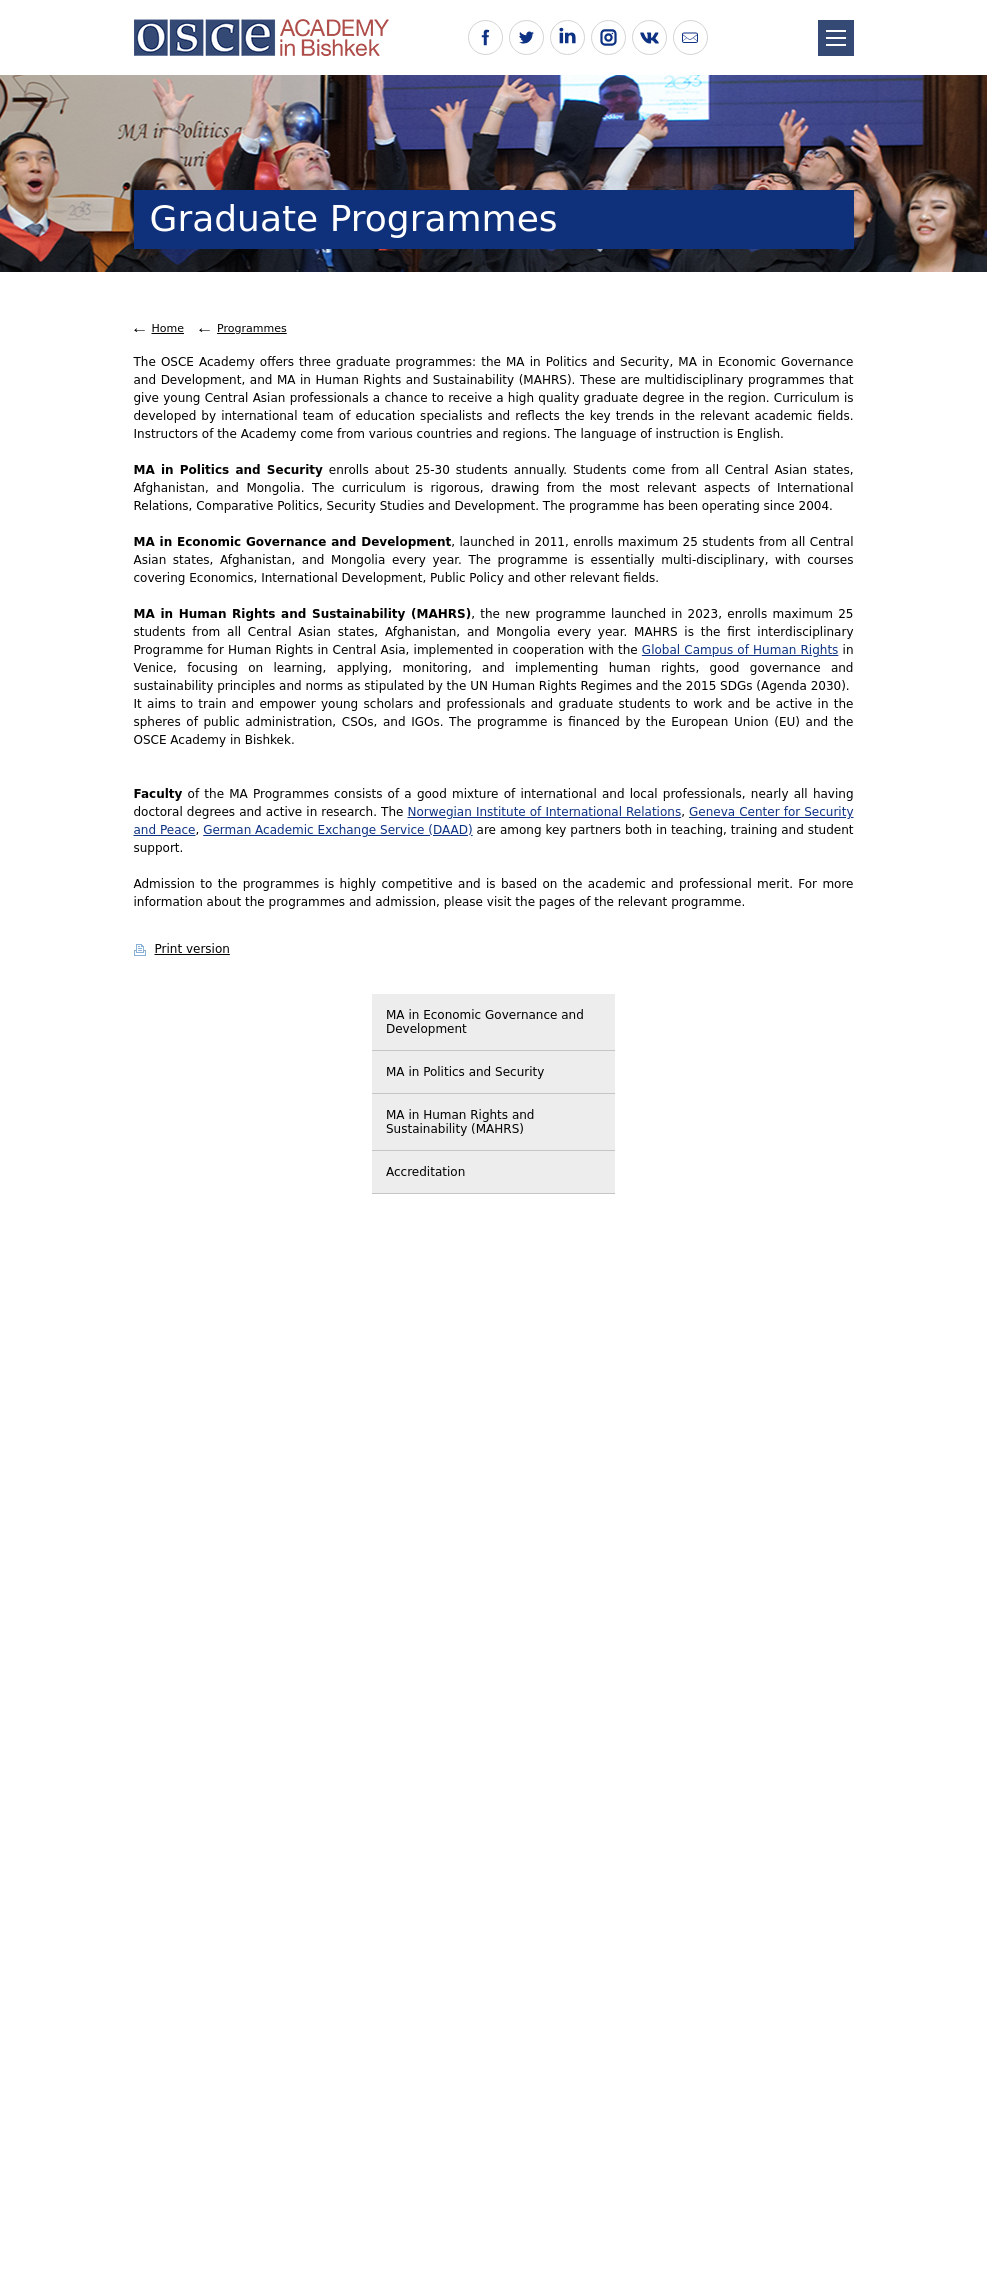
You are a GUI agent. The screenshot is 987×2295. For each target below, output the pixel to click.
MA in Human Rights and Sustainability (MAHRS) (460, 1122)
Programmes (252, 328)
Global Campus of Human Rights (740, 650)
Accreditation (425, 1172)
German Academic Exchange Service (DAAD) (338, 830)
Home (168, 328)
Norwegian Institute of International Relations (544, 812)
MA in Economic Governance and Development (485, 1022)
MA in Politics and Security (465, 1072)
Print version (192, 949)
